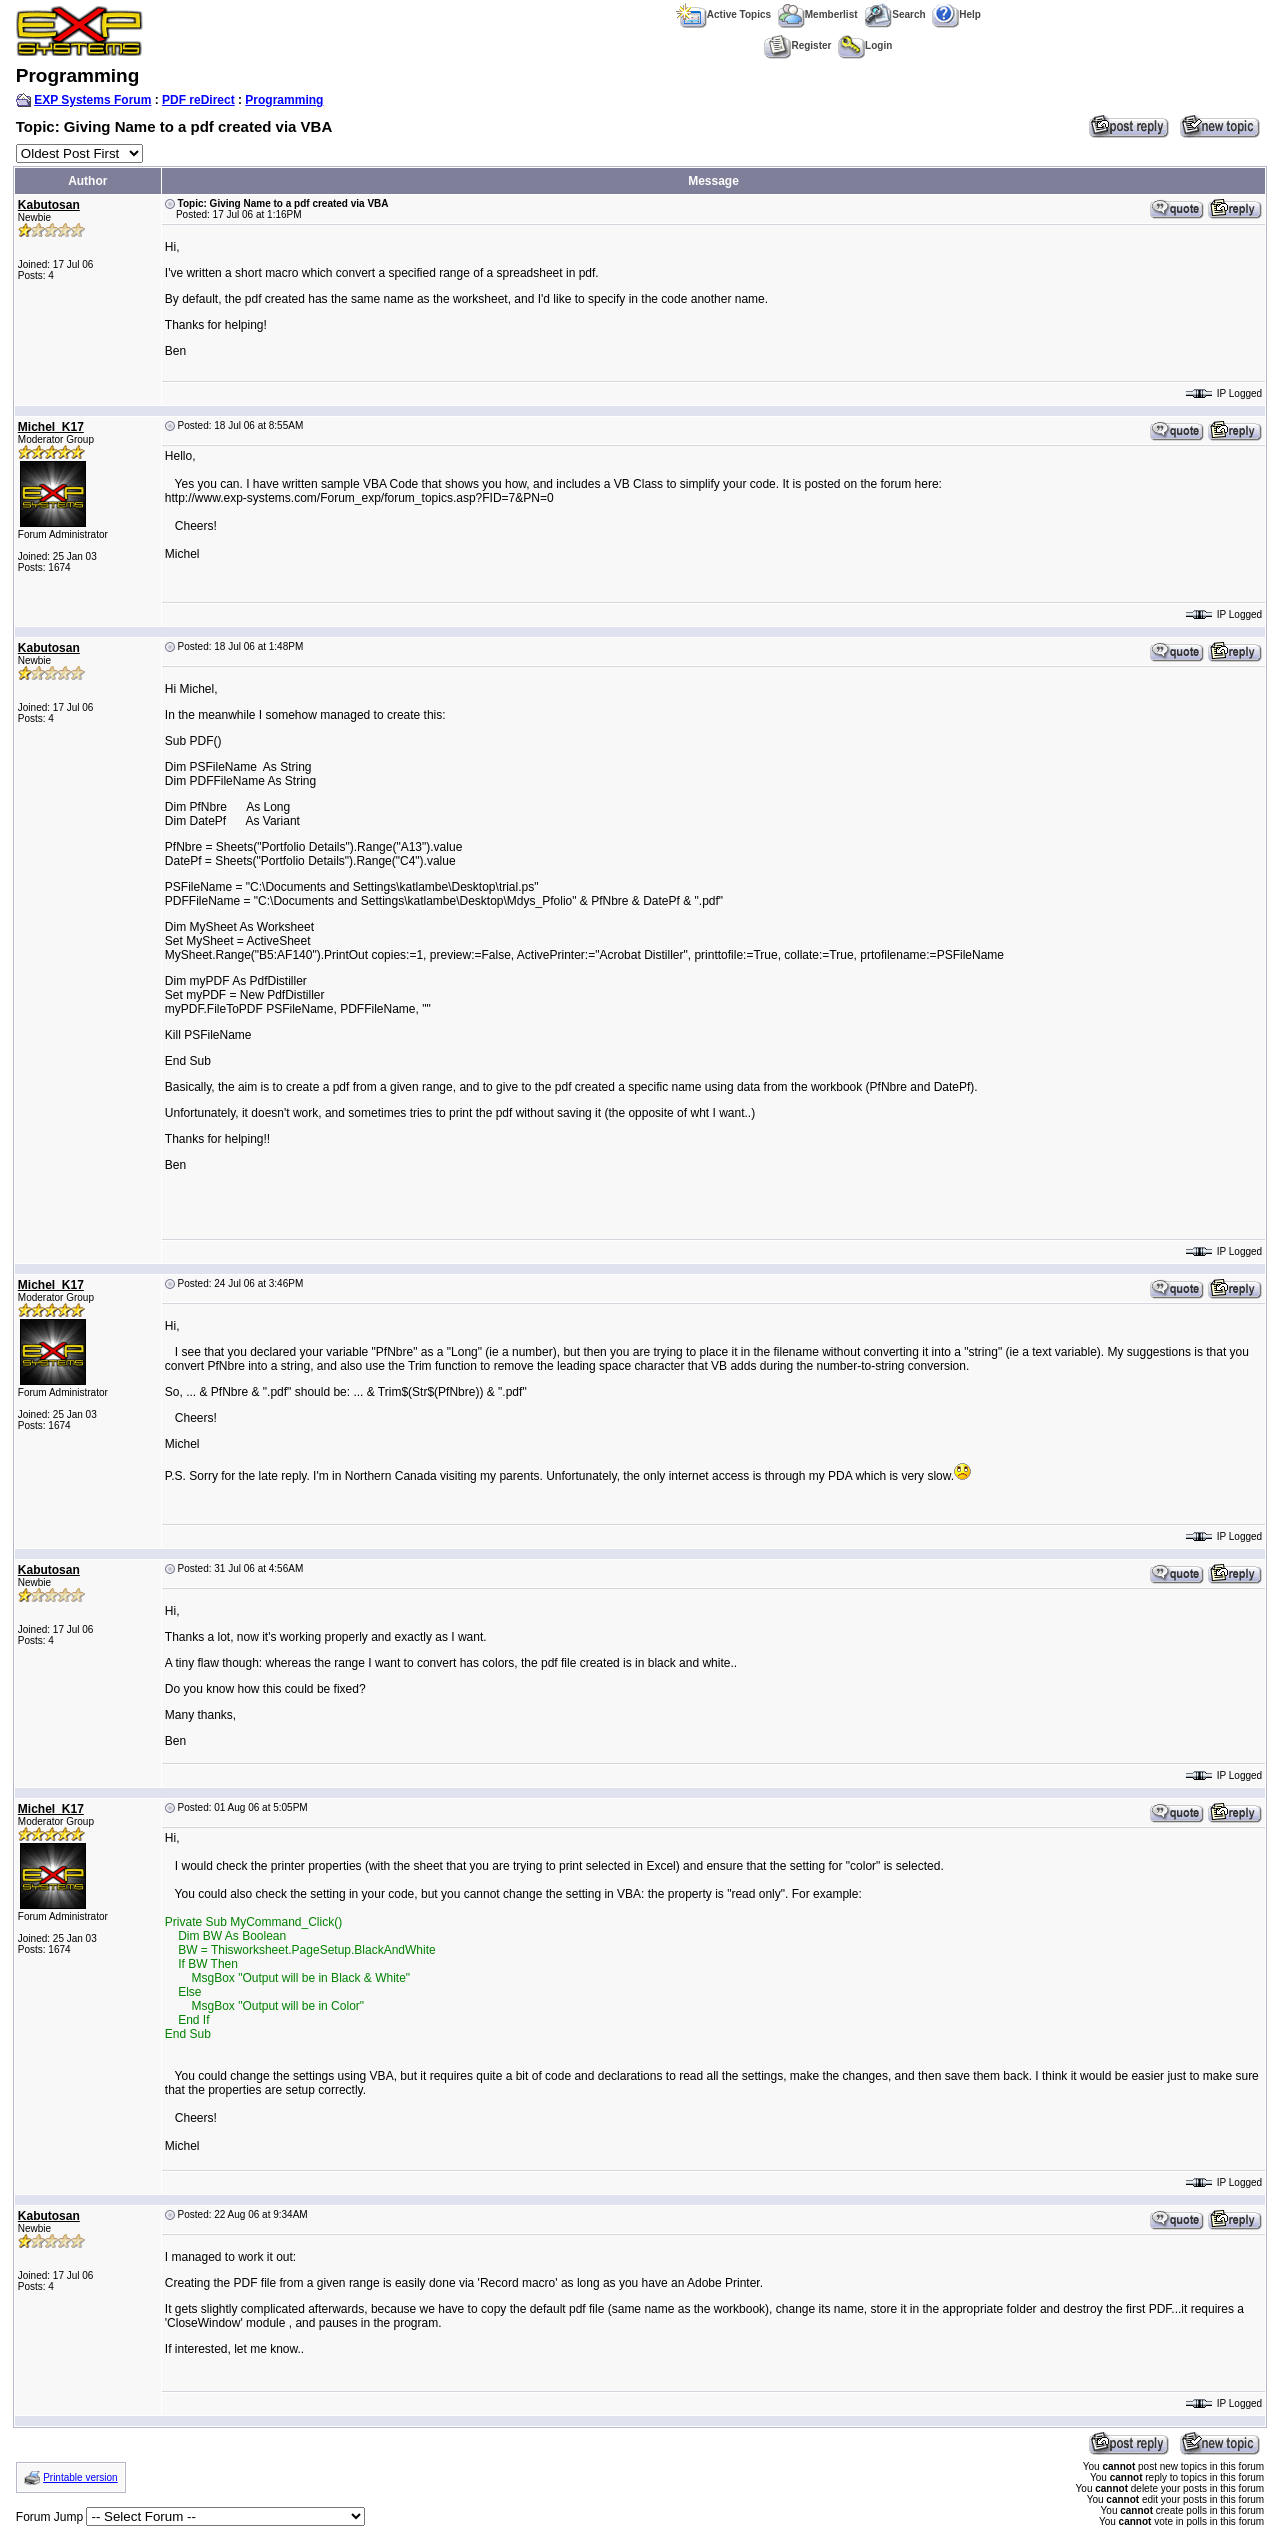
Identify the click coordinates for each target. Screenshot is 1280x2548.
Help (956, 14)
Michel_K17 (51, 427)
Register (797, 45)
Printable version (80, 2477)
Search (894, 14)
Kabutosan (49, 205)
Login (865, 45)
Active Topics (723, 14)
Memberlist (818, 14)
